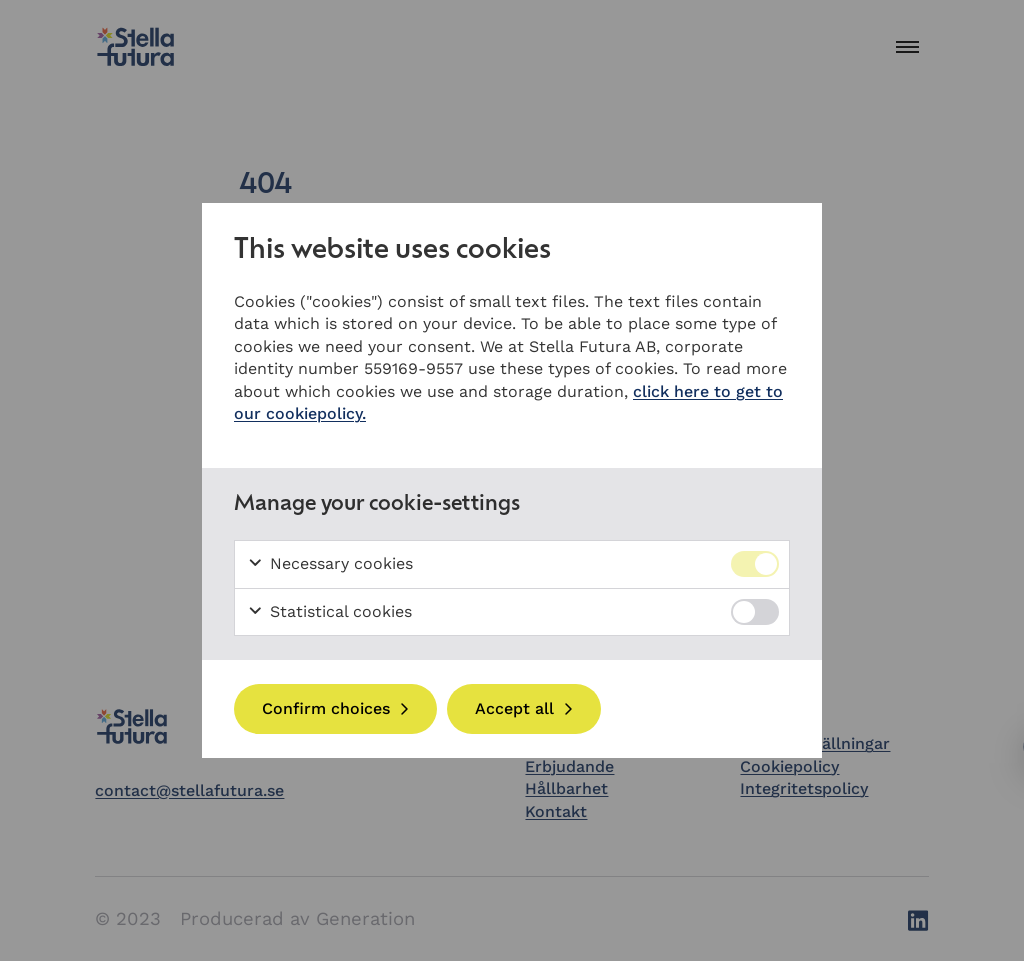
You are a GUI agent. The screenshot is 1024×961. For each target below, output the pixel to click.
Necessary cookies (330, 564)
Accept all (514, 708)
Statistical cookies (329, 612)
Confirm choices (326, 708)
